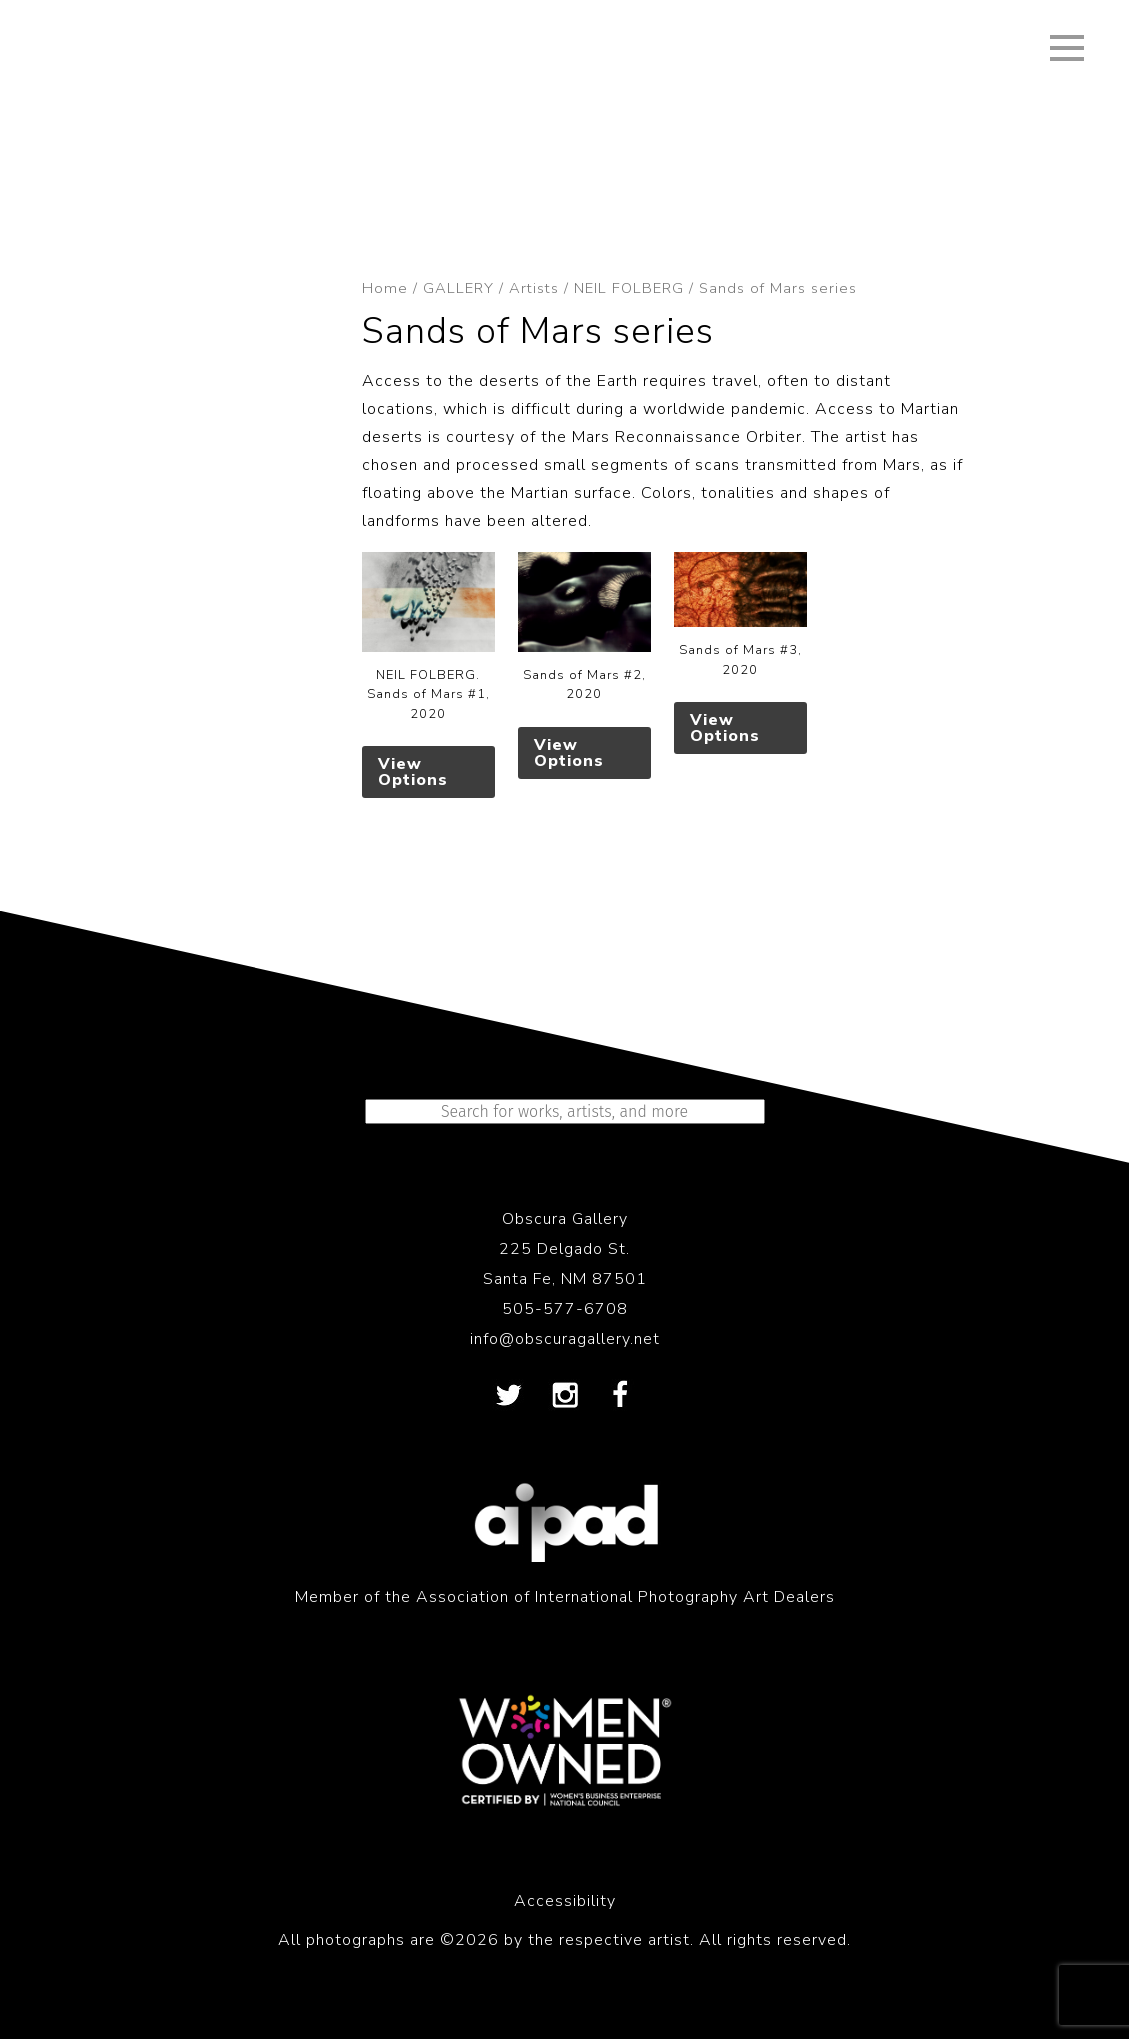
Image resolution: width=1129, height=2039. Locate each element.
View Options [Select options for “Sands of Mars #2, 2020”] (569, 753)
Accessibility (565, 1901)
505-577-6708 (565, 1309)
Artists (534, 288)
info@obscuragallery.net (565, 1339)
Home (385, 288)
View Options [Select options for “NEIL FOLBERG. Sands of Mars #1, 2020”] (413, 772)
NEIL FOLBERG (629, 288)
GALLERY (458, 288)
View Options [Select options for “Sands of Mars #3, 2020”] (725, 728)
